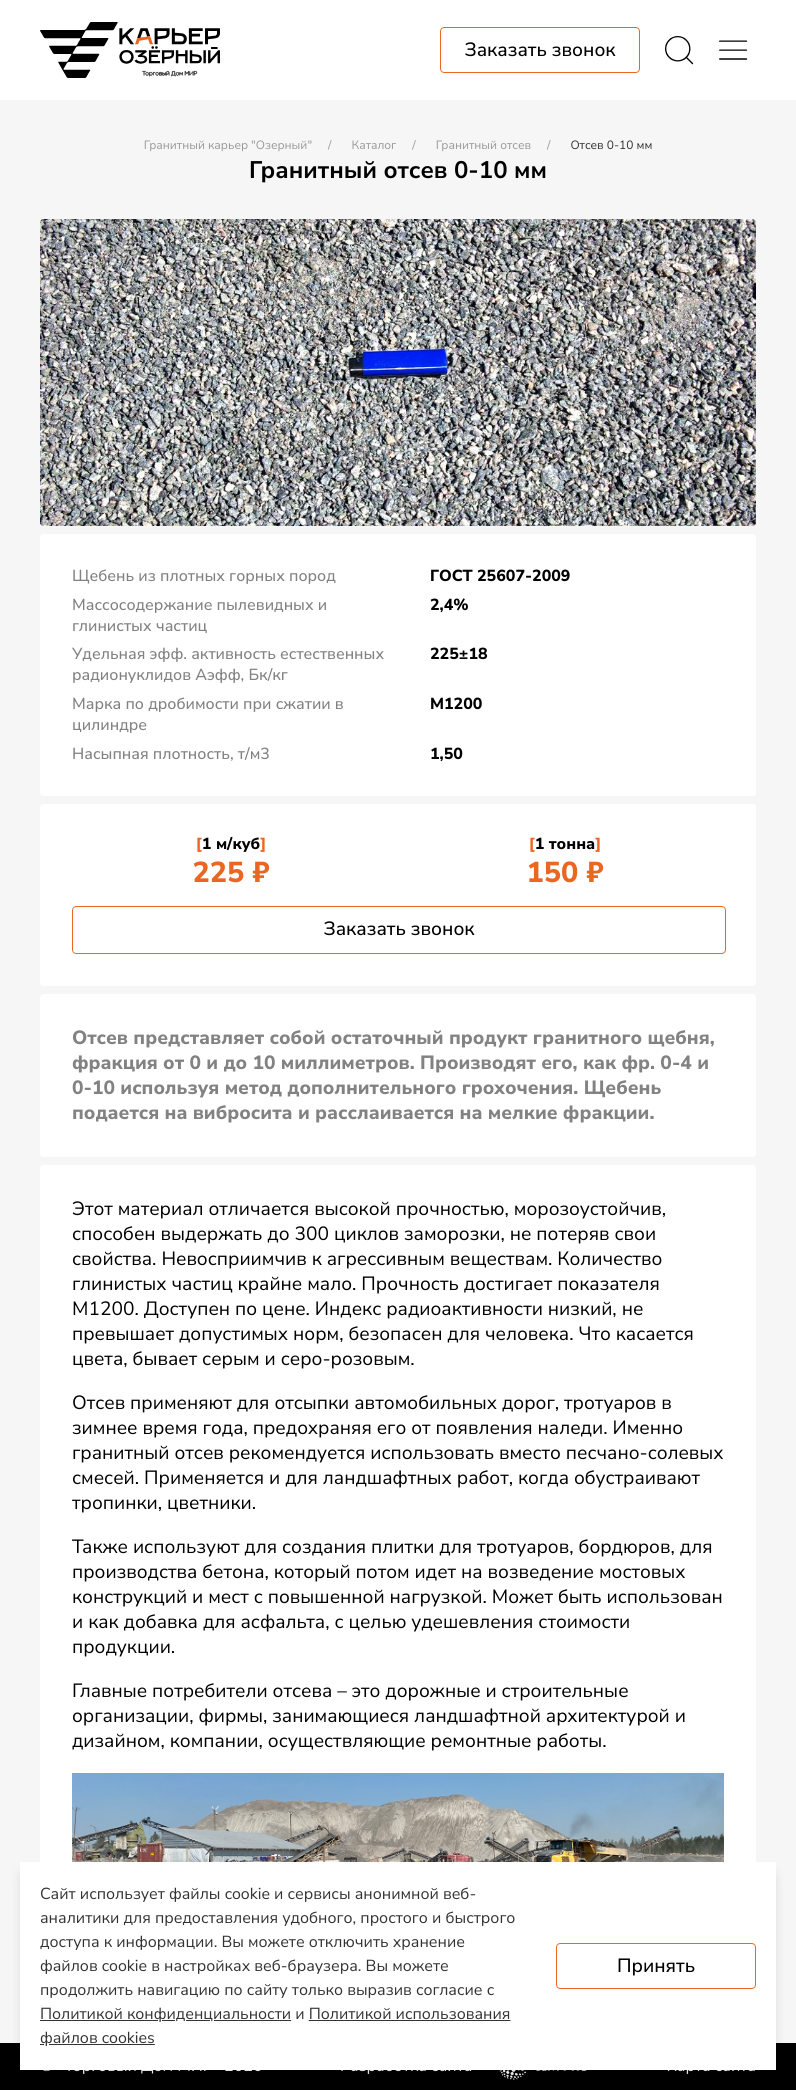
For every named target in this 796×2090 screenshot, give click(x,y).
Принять (656, 1966)
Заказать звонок (398, 929)
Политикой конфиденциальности (165, 2014)
